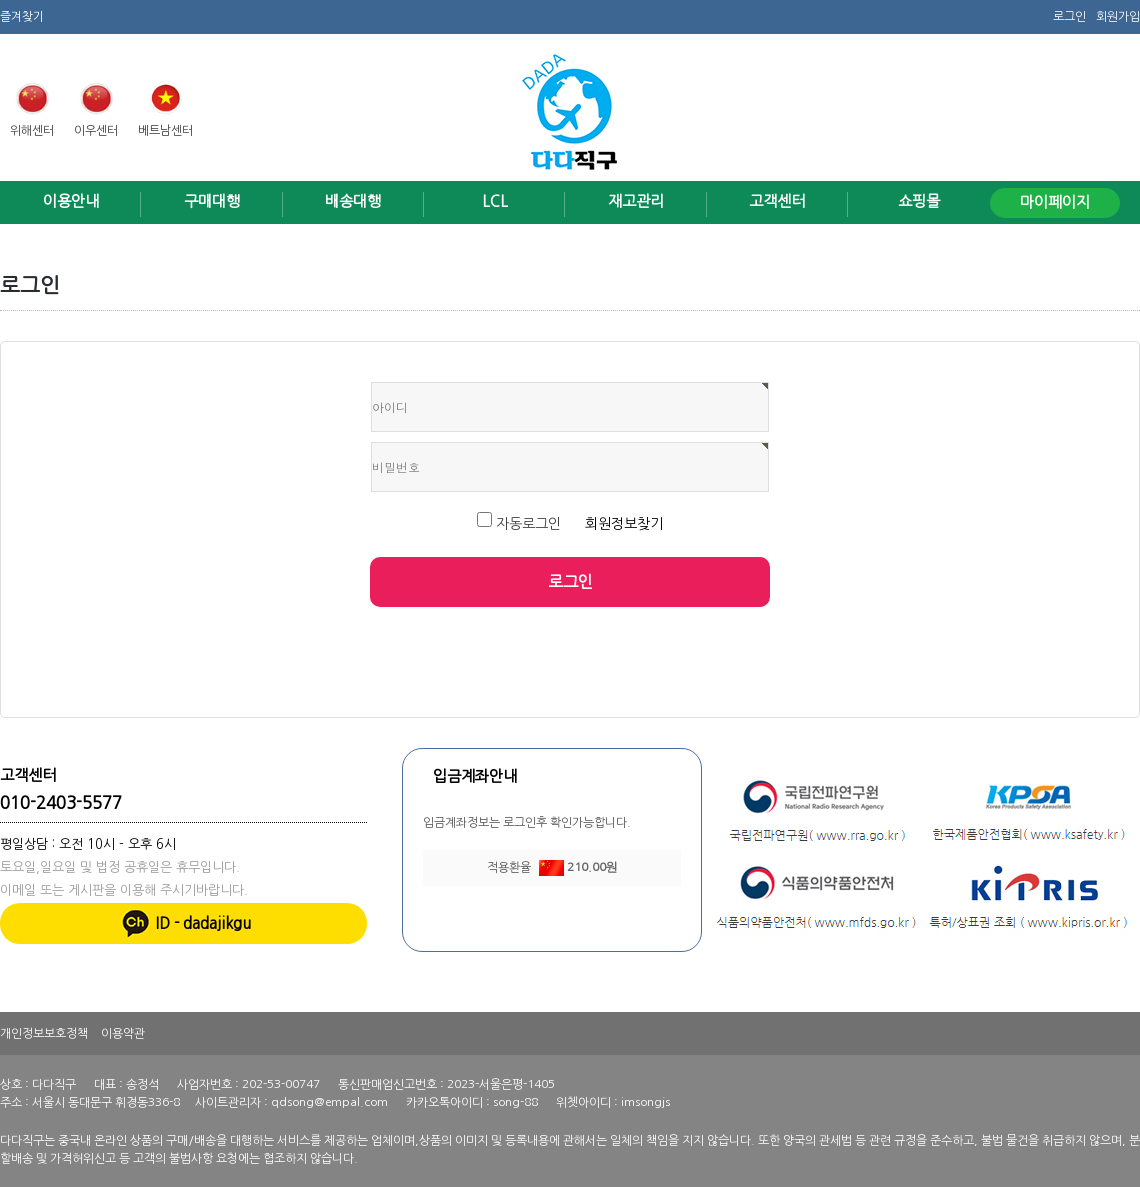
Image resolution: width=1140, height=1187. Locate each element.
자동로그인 (521, 524)
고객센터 (777, 201)
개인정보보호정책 (44, 1033)
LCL (495, 201)
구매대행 (212, 201)
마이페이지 (1055, 202)
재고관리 (636, 201)
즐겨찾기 (22, 16)
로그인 (1069, 16)
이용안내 (71, 201)
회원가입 (1118, 16)
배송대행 (353, 201)
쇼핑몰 (919, 201)
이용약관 (123, 1033)
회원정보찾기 (624, 524)
